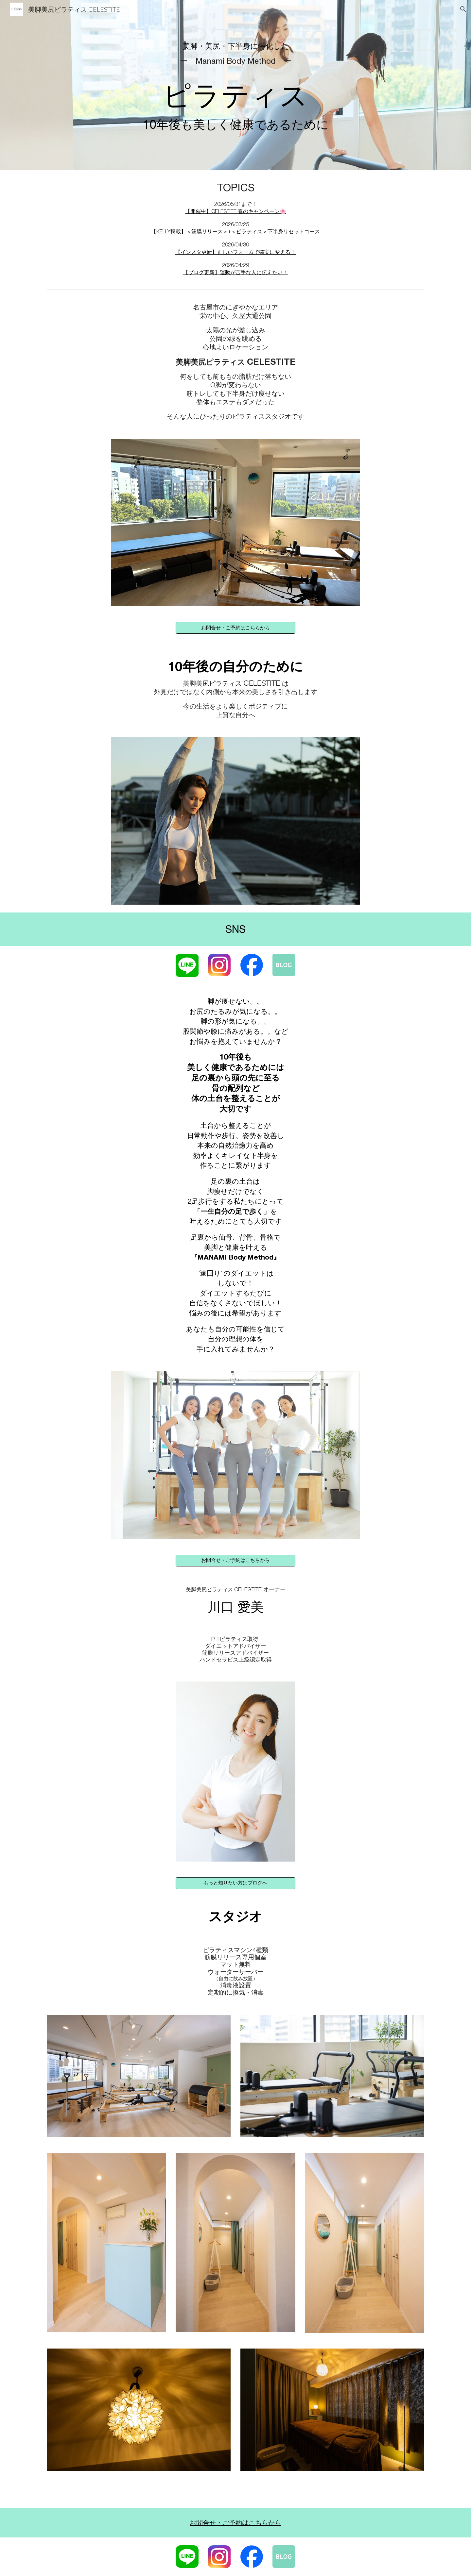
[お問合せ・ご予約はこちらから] (235, 628)
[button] (463, 9)
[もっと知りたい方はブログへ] (235, 1883)
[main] (235, 85)
